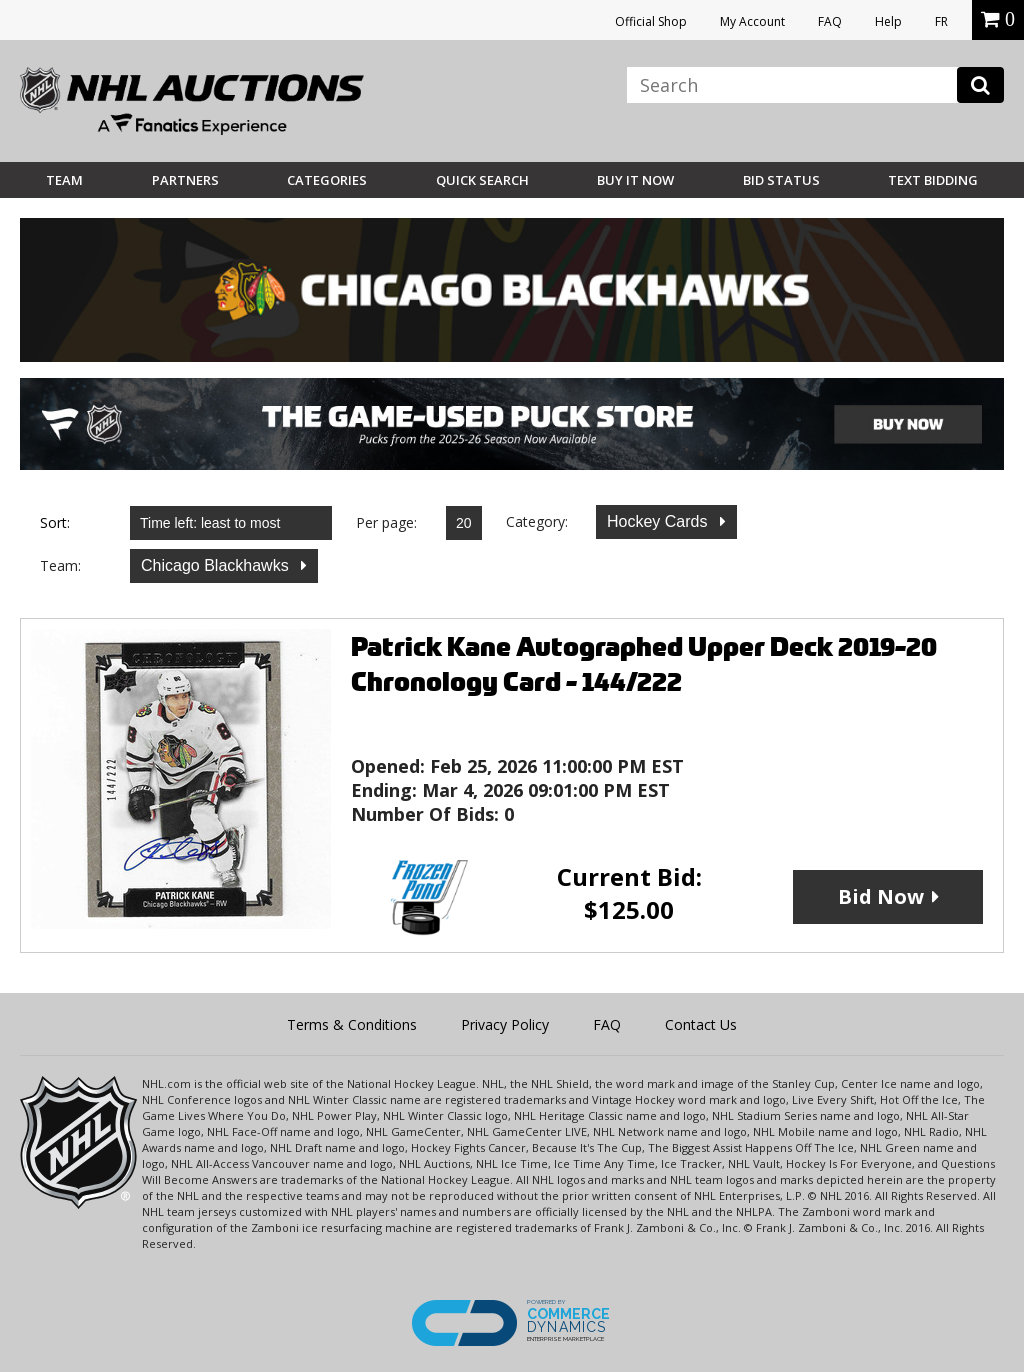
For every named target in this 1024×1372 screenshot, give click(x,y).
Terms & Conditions (352, 1024)
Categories (327, 180)
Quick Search (482, 180)
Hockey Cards (659, 521)
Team (64, 180)
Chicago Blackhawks (217, 565)
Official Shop (651, 21)
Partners (185, 180)
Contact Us (701, 1024)
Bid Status (781, 180)
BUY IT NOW (635, 180)
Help (888, 21)
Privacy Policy (505, 1024)
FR (941, 21)
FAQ (830, 21)
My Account (752, 21)
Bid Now (881, 896)
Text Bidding (933, 180)
